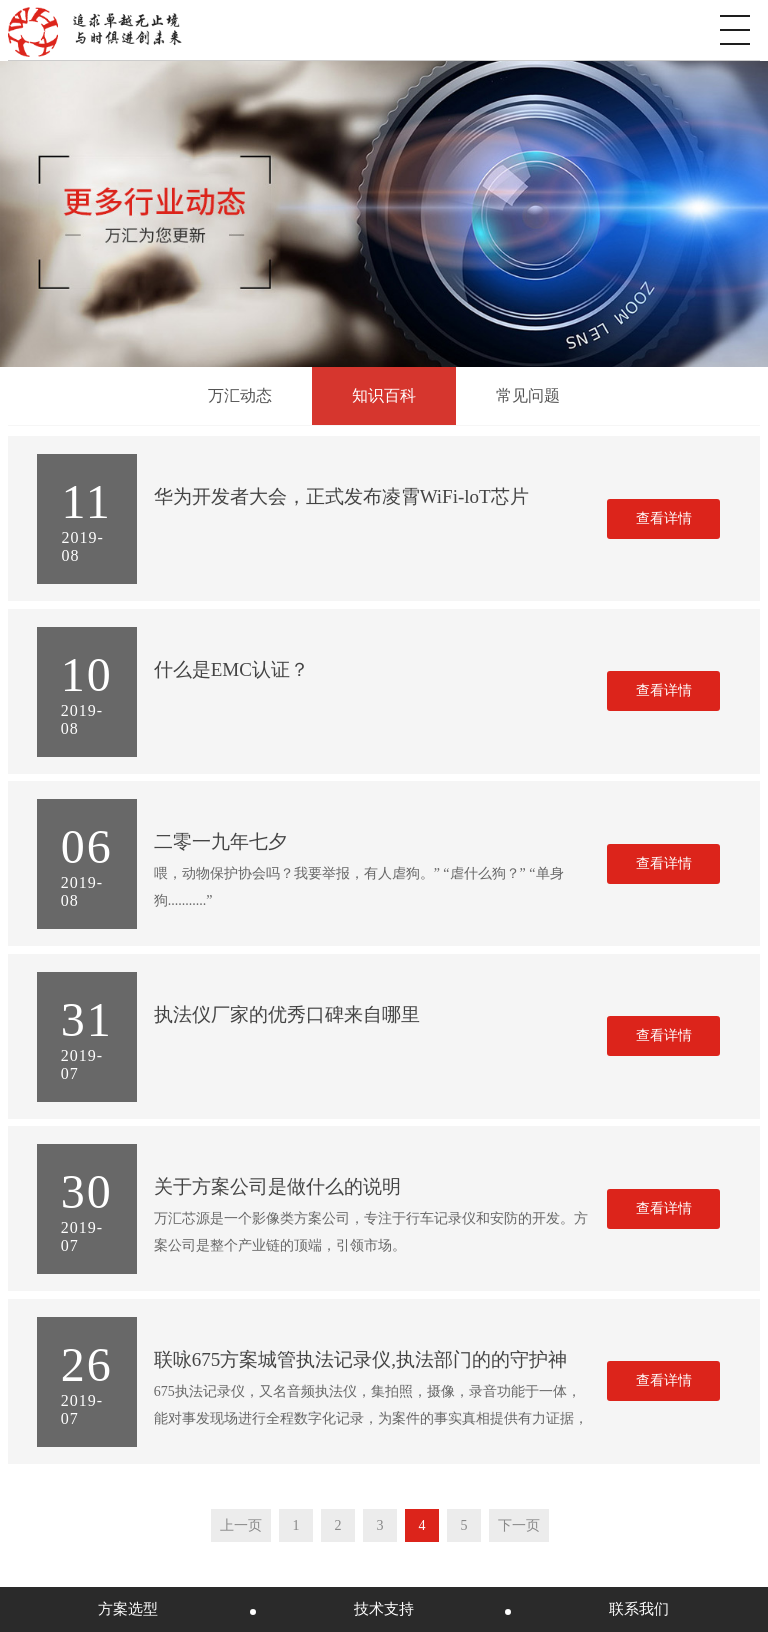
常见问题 (528, 395)
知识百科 (384, 395)
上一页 (241, 1525)
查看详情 (664, 518)
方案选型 (128, 1609)
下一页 (519, 1525)
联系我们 (639, 1609)
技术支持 (384, 1609)
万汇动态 (240, 395)
